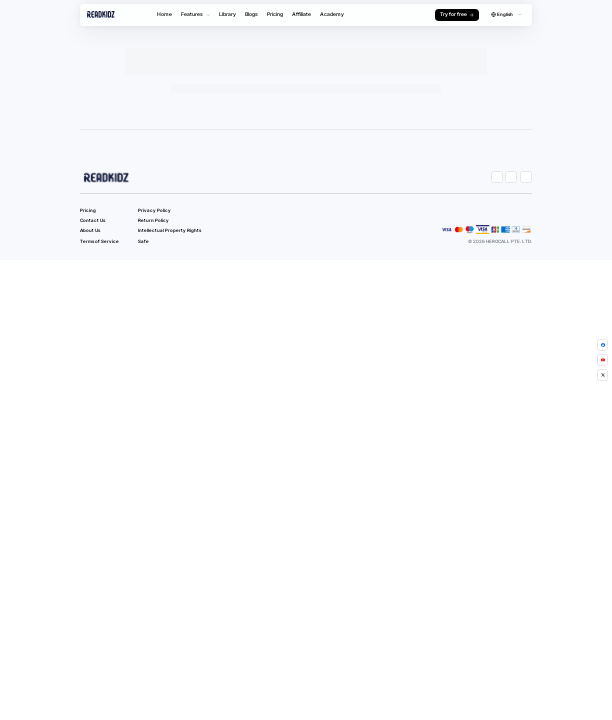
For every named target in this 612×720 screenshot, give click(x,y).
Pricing (275, 14)
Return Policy (153, 220)
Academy (332, 14)
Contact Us (92, 220)
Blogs (251, 14)
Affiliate (301, 14)
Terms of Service (99, 241)
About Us (90, 230)
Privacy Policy (154, 210)
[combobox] (506, 15)
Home (164, 14)
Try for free (457, 14)
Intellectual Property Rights (169, 230)
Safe (143, 241)
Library (227, 14)
